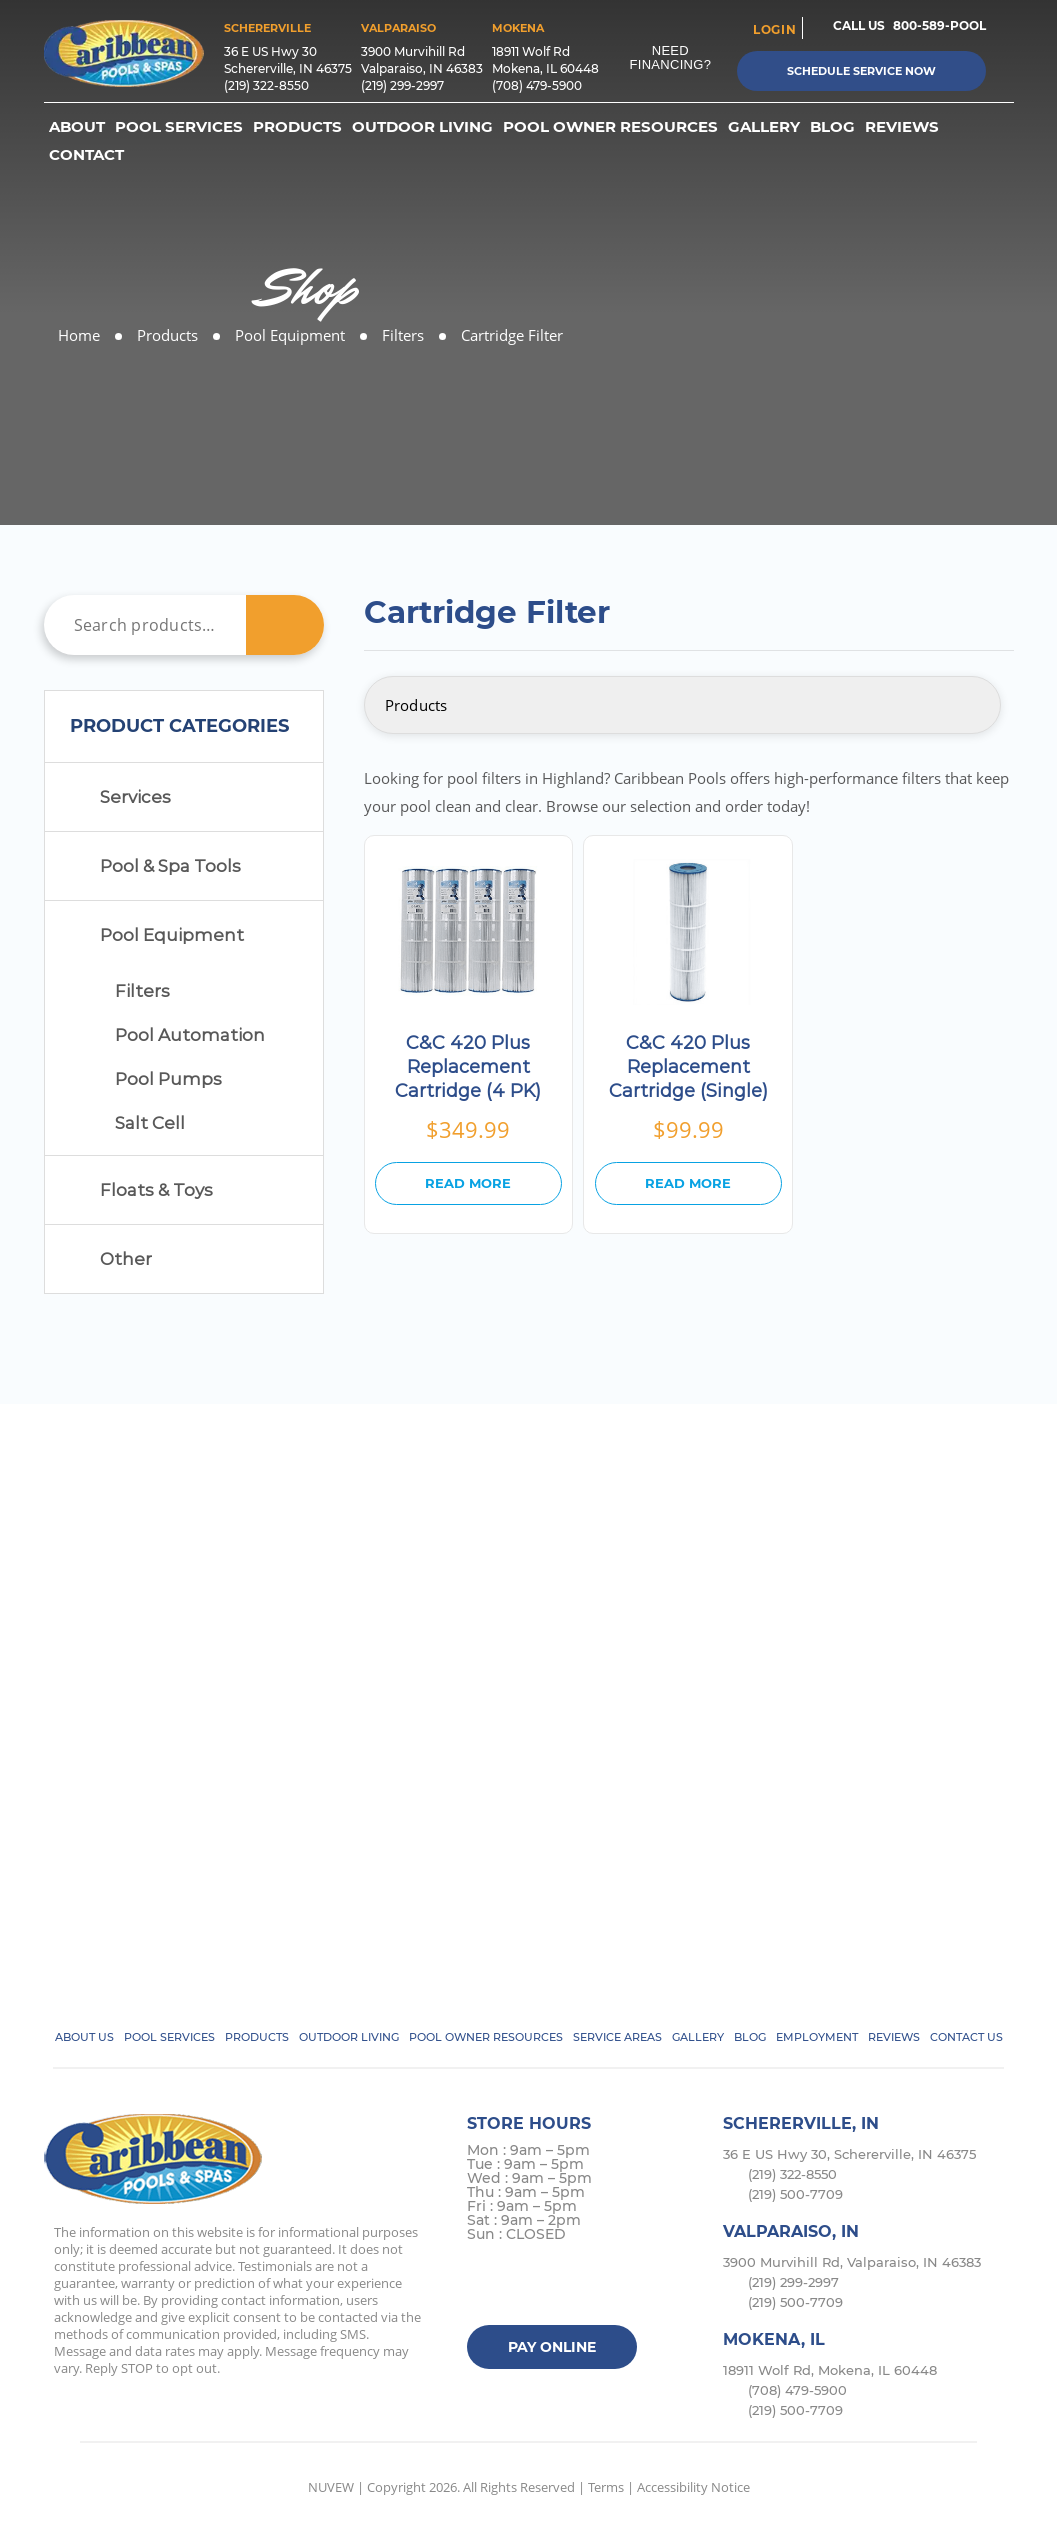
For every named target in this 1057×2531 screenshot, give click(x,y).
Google (602, 2286)
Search (285, 625)
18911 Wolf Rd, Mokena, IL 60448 (830, 2370)
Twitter (524, 2286)
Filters (142, 991)
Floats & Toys (156, 1190)
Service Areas (617, 2037)
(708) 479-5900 (537, 85)
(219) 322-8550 (266, 85)
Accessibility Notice (693, 2487)
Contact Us (966, 2037)
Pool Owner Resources (610, 127)
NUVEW (331, 2487)
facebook (485, 2286)
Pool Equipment (172, 935)
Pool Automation (190, 1035)
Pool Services (179, 127)
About (77, 127)
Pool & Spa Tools (170, 866)
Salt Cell (150, 1123)
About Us (84, 2037)
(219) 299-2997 (402, 85)
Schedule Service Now (861, 71)
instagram (563, 2286)
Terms (606, 2487)
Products (297, 127)
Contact (86, 155)
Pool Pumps (168, 1079)
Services (135, 797)
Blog (832, 127)
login (774, 29)
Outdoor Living (422, 127)
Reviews (902, 127)
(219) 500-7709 (795, 2194)
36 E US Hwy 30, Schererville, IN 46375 (849, 2154)
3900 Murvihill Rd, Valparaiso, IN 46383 (852, 2262)
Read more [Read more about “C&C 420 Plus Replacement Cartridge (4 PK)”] (468, 1183)
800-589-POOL (939, 25)
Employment (817, 2037)
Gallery (764, 127)
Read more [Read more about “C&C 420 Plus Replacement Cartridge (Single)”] (688, 1183)
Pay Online (552, 2347)
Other (126, 1259)
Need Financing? (671, 57)
